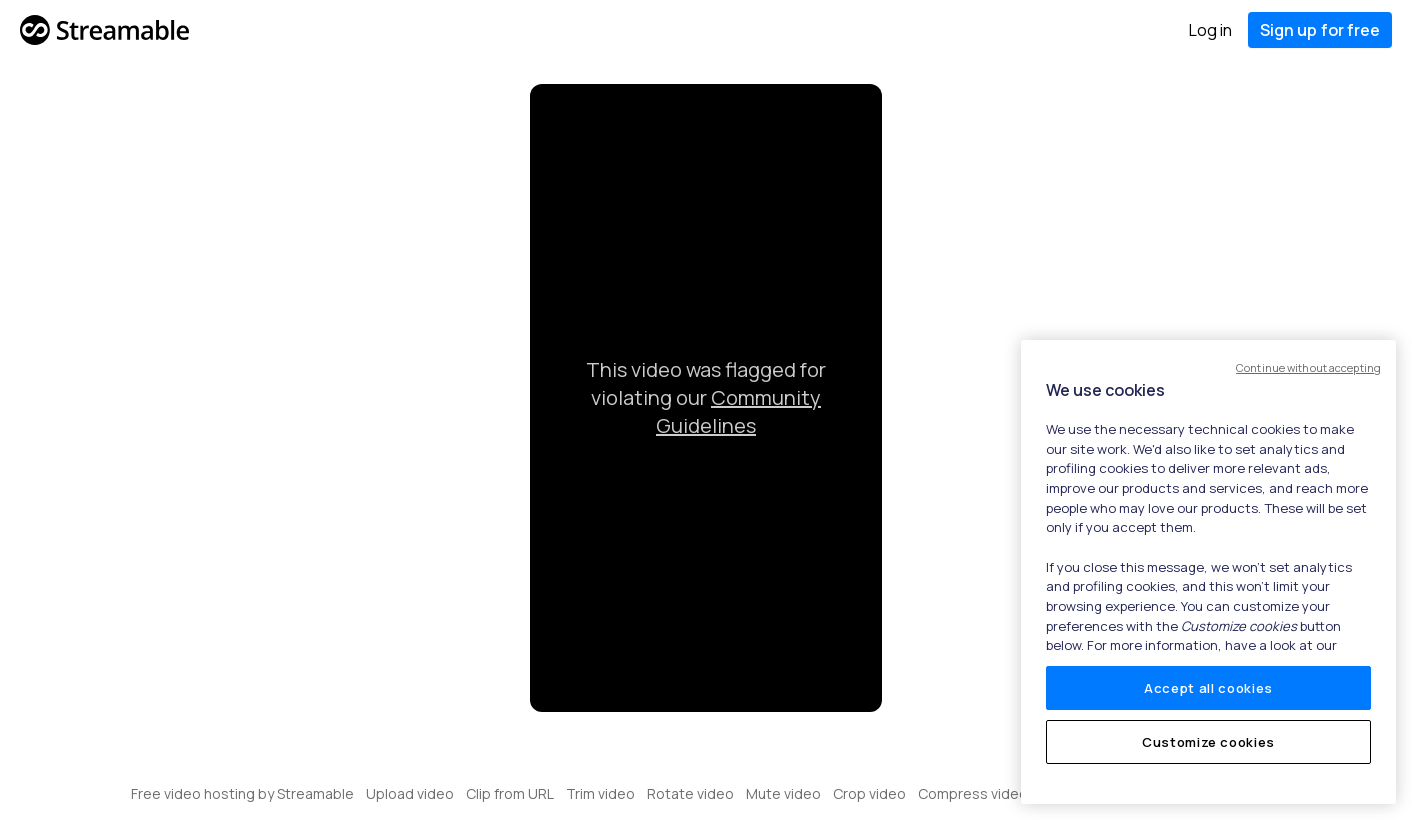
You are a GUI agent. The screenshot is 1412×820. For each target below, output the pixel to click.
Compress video (973, 793)
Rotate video (690, 793)
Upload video (410, 793)
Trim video (600, 793)
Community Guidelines (738, 411)
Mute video (783, 793)
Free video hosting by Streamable (242, 793)
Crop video (869, 793)
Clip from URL (510, 793)
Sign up (1320, 30)
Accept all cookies (1208, 688)
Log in (1210, 30)
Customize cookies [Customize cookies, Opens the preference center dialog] (1208, 742)
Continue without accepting (1308, 367)
